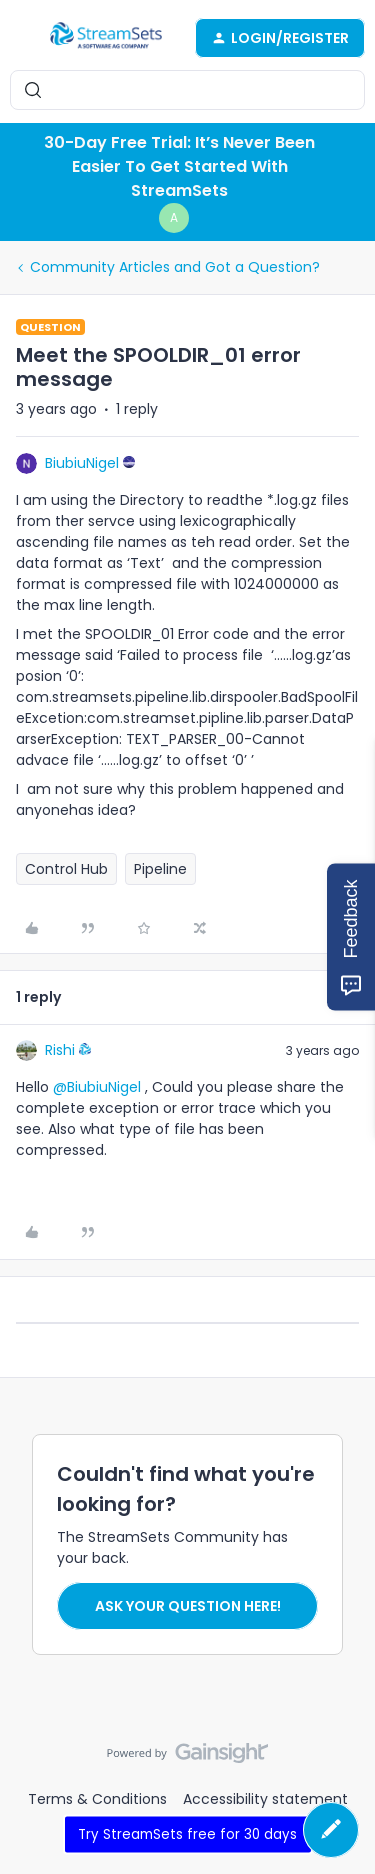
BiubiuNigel (82, 463)
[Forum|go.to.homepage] (106, 38)
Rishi (60, 1050)
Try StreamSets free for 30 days (187, 1833)
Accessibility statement (265, 1799)
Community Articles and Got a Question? (175, 267)
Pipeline (160, 869)
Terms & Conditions (97, 1799)
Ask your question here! (188, 1606)
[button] (22, 41)
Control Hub (66, 869)
